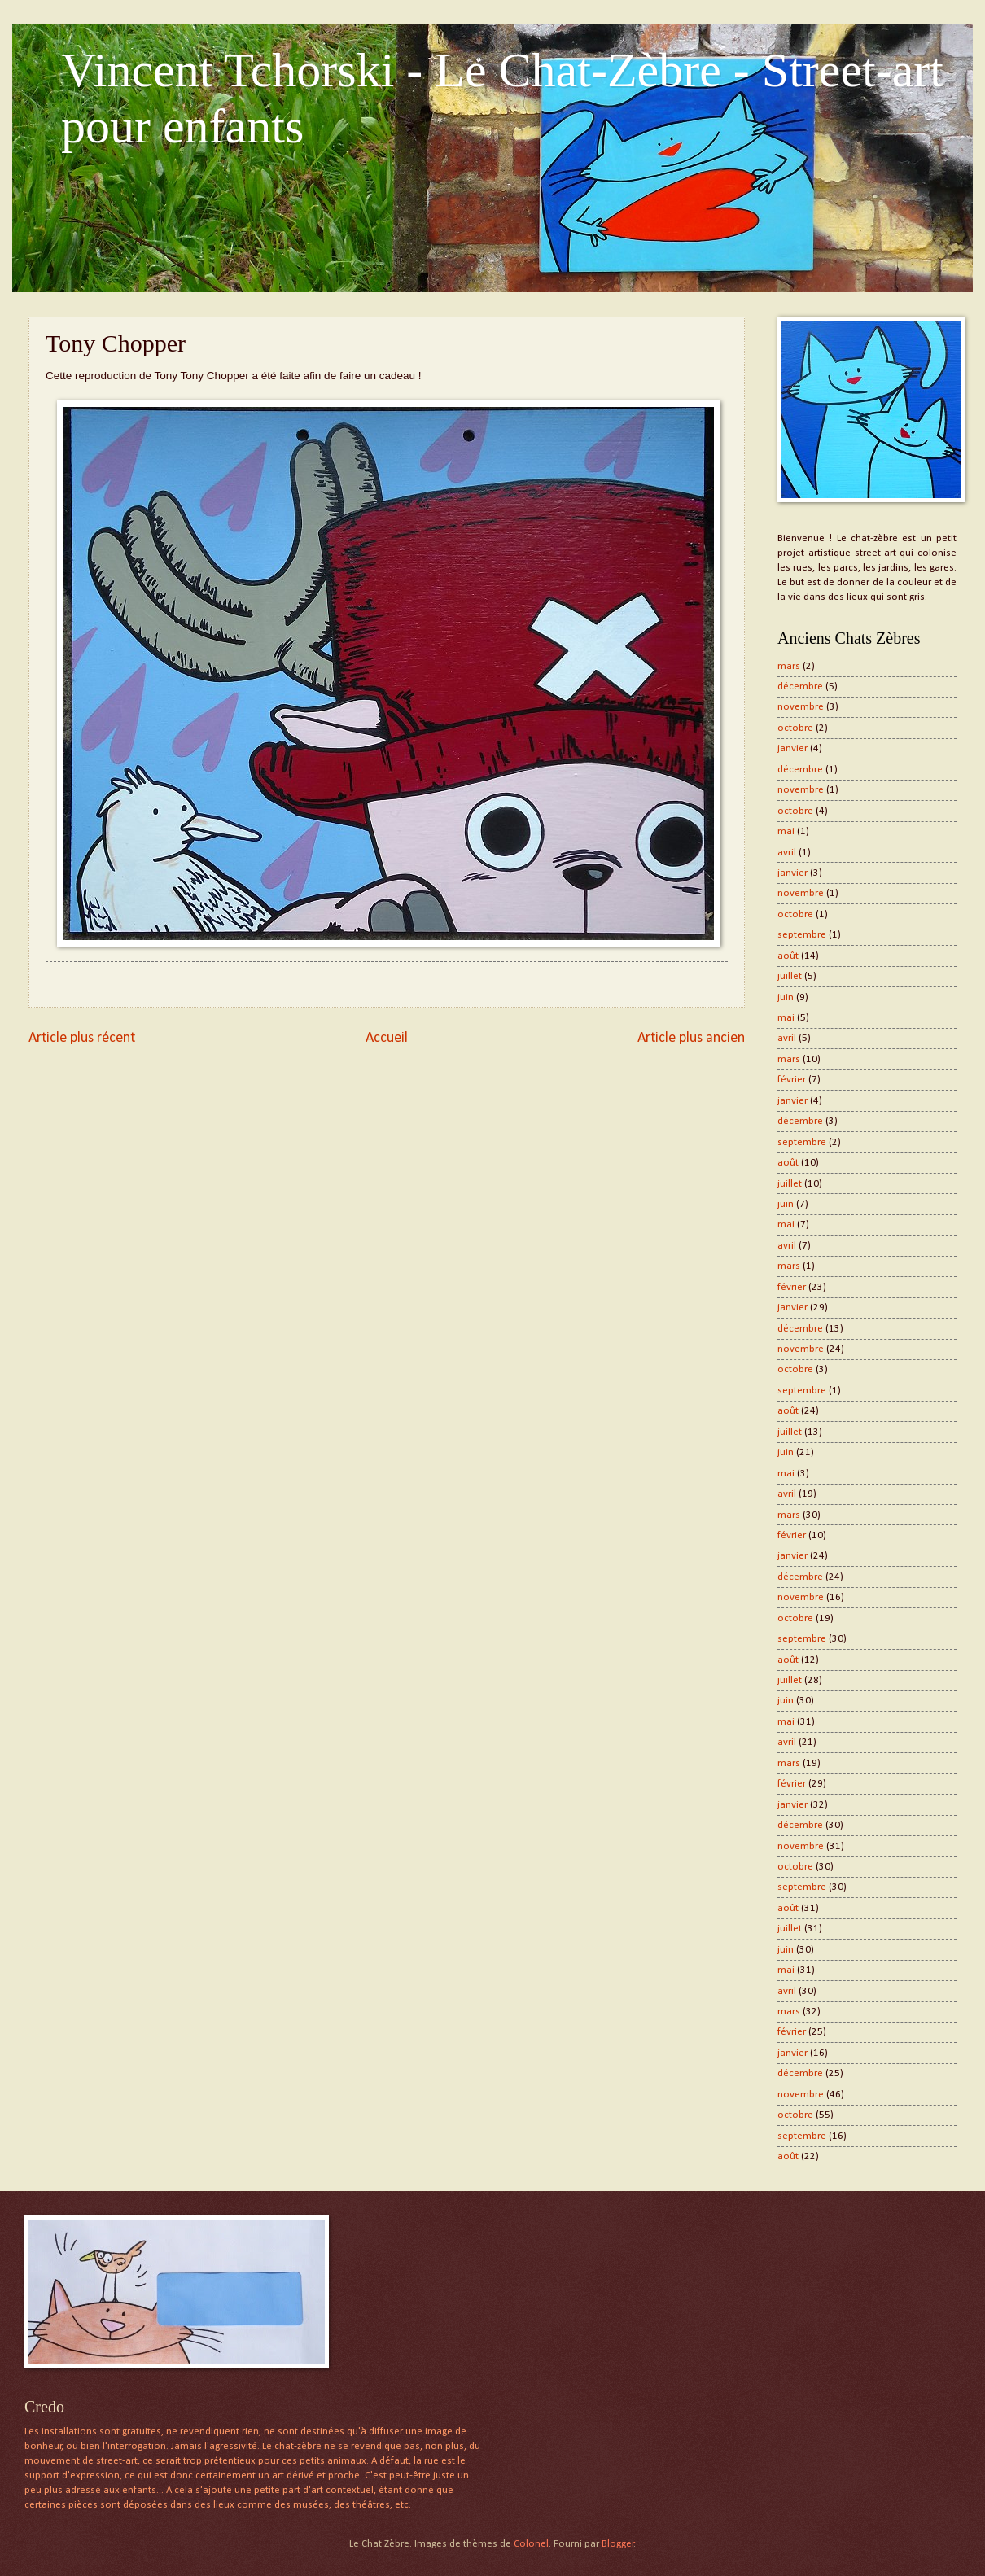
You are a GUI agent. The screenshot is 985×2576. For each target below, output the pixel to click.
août (788, 956)
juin (785, 997)
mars (788, 666)
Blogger (618, 2544)
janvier (792, 748)
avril (786, 852)
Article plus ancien (691, 1038)
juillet (789, 976)
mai (786, 831)
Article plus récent (81, 1038)
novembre (800, 707)
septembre (801, 934)
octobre (795, 728)
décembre (800, 686)
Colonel (531, 2544)
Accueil (387, 1038)
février (791, 1079)
